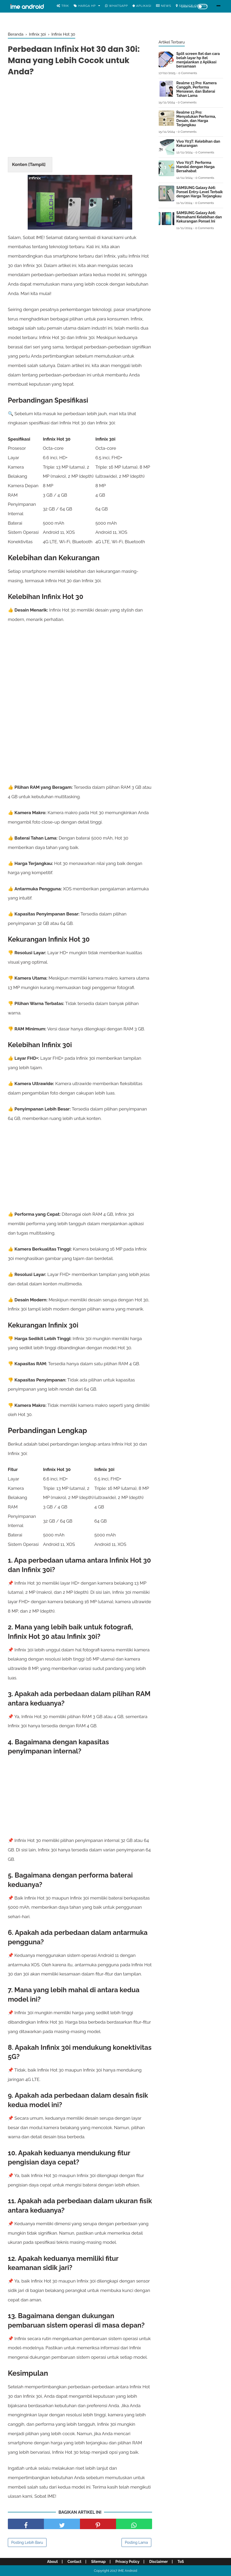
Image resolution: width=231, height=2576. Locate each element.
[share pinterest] (98, 2524)
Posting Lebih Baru (27, 2542)
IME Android (127, 2571)
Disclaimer (158, 2562)
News (163, 6)
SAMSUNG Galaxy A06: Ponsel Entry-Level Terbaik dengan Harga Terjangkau (199, 192)
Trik (63, 6)
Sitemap (98, 2562)
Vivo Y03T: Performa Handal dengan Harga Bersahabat (195, 166)
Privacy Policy (128, 2562)
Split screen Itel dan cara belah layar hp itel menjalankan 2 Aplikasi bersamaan (198, 60)
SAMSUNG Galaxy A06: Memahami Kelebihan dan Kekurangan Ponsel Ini (199, 217)
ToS (180, 2562)
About (52, 2562)
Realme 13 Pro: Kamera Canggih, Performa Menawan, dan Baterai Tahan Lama (196, 89)
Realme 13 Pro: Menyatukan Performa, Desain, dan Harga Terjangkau (196, 118)
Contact (74, 2562)
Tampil (37, 164)
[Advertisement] (80, 117)
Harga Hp (85, 6)
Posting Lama (136, 2542)
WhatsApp (116, 6)
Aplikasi (141, 6)
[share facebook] (26, 2524)
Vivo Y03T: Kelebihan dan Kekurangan (198, 143)
